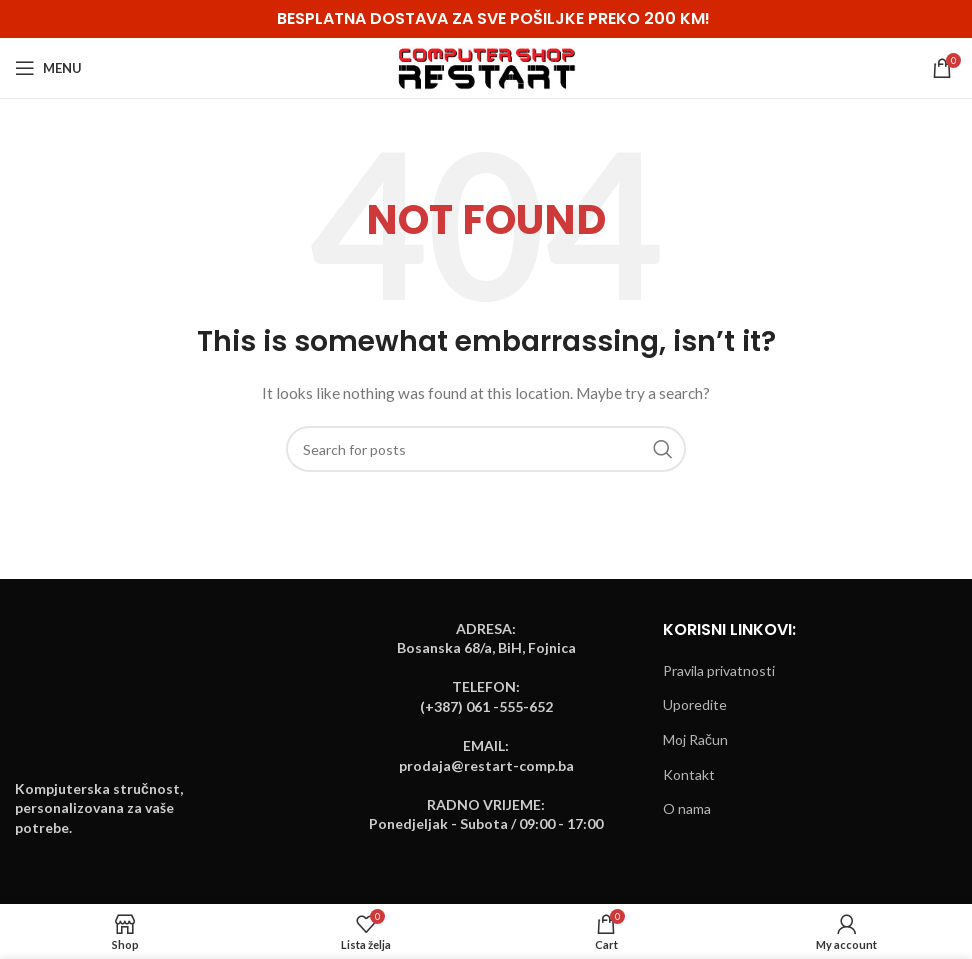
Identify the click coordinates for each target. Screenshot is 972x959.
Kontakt (689, 774)
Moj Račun (695, 739)
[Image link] (90, 701)
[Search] (486, 449)
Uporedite (695, 704)
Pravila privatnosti (719, 670)
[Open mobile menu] (48, 68)
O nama (687, 808)
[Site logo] (486, 66)
